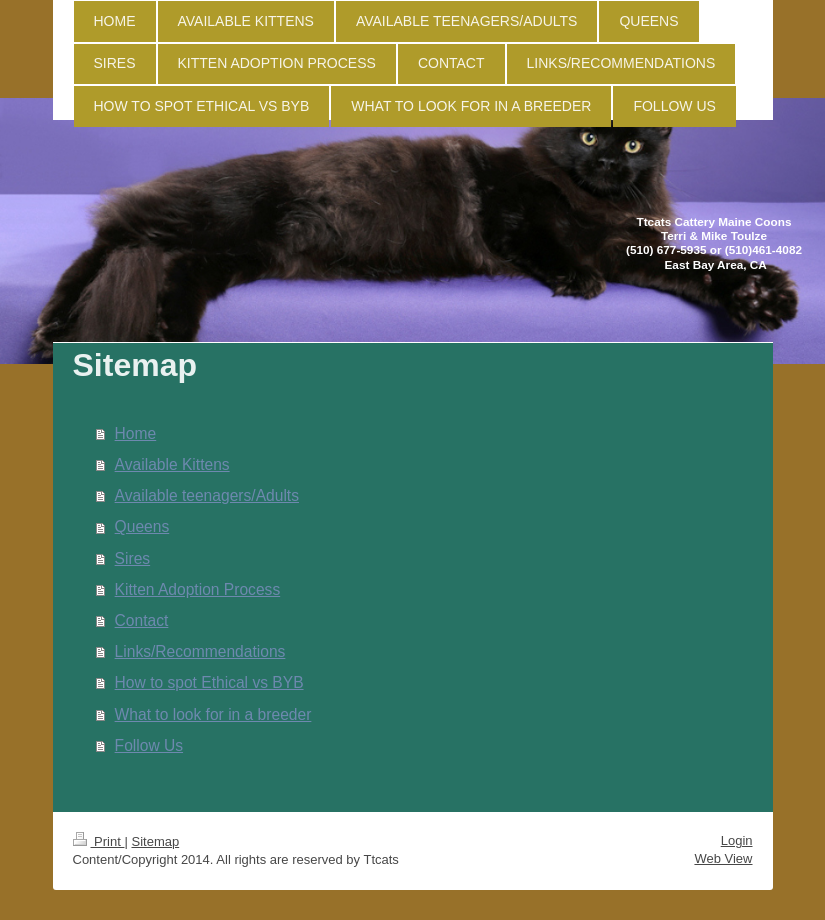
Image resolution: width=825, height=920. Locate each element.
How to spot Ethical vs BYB (209, 682)
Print (99, 841)
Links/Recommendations (200, 651)
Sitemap (155, 841)
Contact (142, 620)
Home (136, 433)
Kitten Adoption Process (198, 589)
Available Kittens (172, 464)
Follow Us (149, 745)
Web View (723, 858)
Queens (142, 526)
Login (737, 840)
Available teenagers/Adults (207, 495)
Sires (133, 558)
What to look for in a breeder (213, 714)
